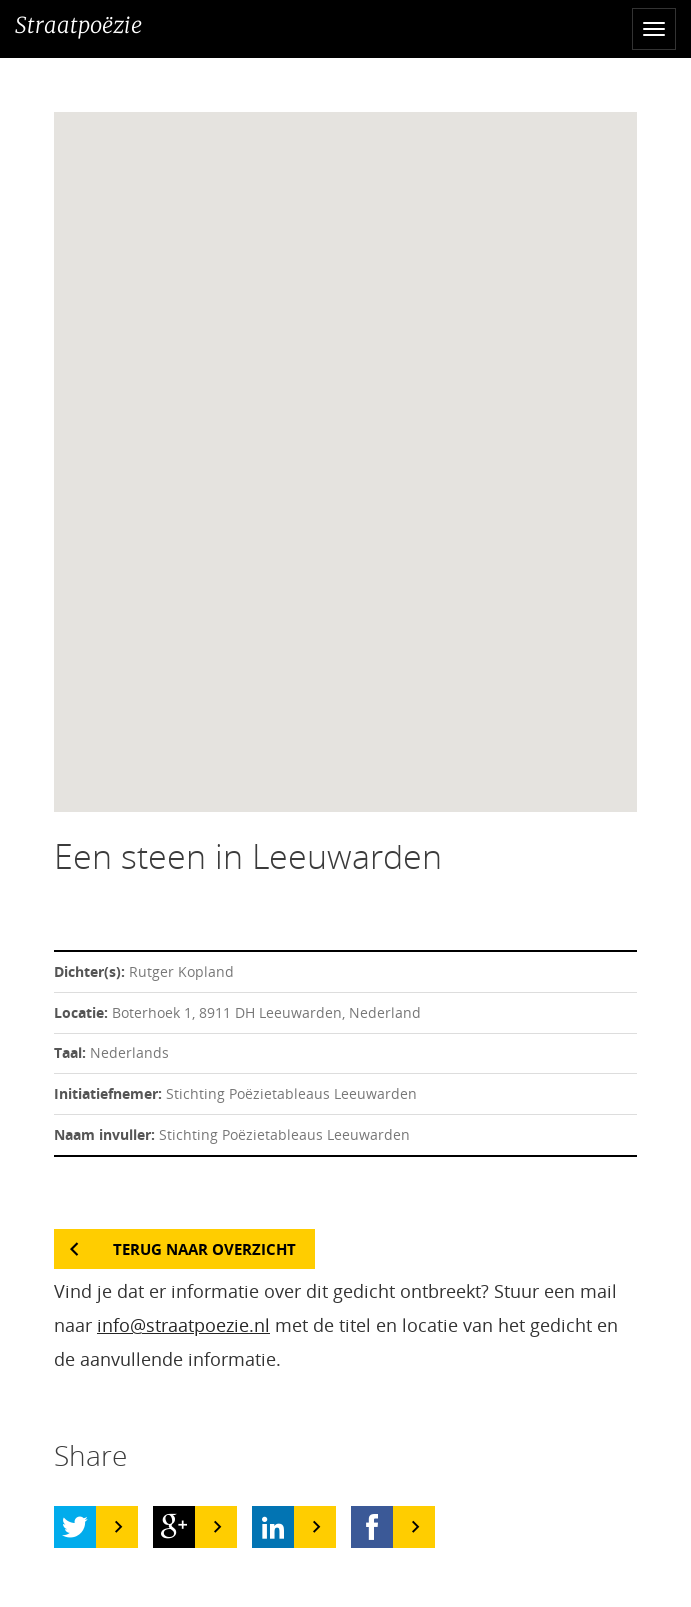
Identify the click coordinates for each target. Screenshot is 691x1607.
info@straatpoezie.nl (183, 1325)
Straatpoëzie (78, 25)
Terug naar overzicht (204, 1249)
